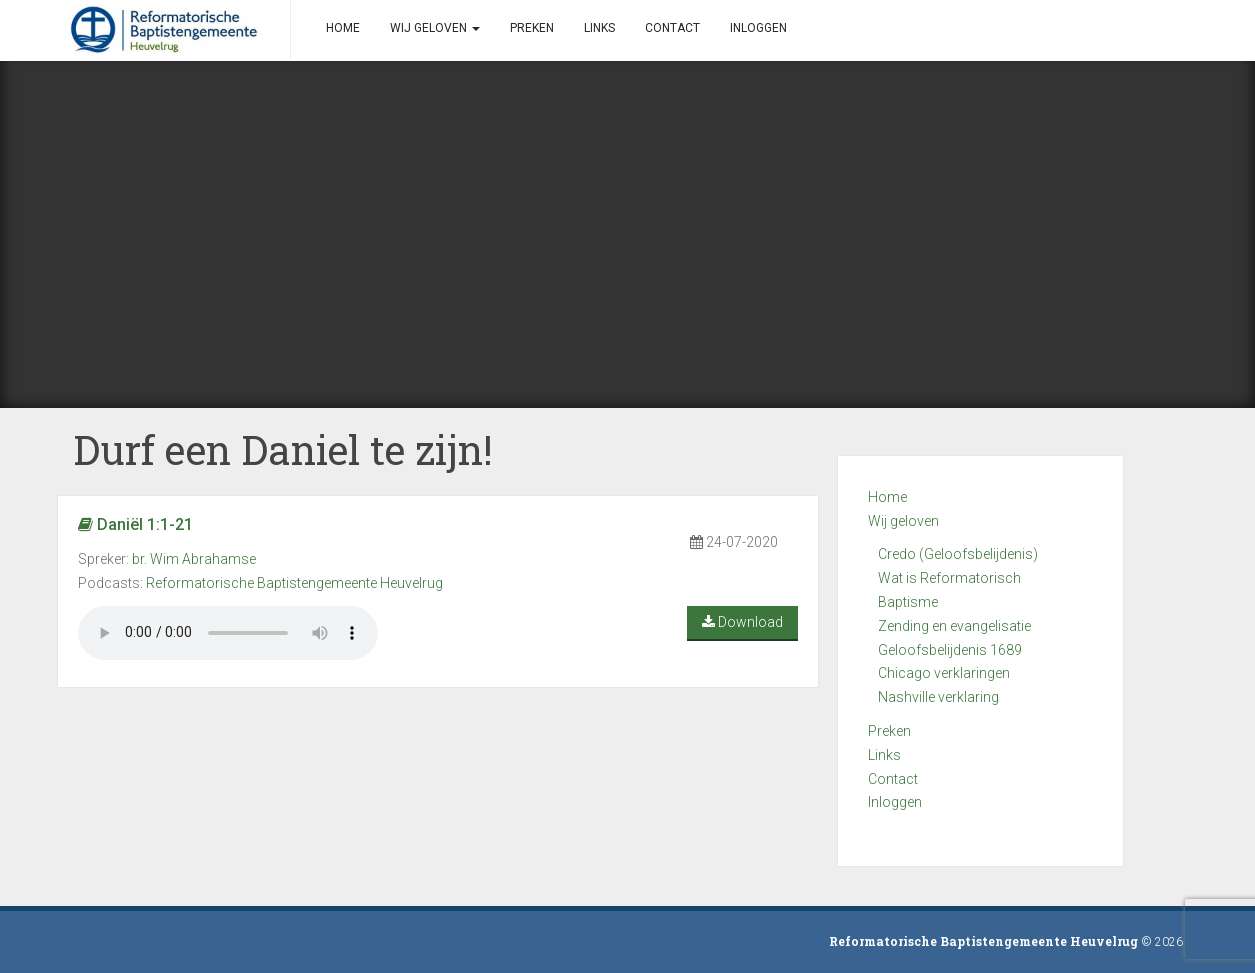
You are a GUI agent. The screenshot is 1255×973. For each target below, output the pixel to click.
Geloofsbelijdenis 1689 (950, 650)
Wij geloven (903, 521)
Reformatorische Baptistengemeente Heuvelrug (294, 583)
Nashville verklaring (938, 697)
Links (884, 755)
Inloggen (895, 802)
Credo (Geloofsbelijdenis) (958, 554)
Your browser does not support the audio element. (228, 633)
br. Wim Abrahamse (194, 559)
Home (887, 497)
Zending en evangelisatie (954, 626)
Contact (893, 779)
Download (742, 622)
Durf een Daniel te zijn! (283, 449)
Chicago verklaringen (944, 673)
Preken (889, 731)
